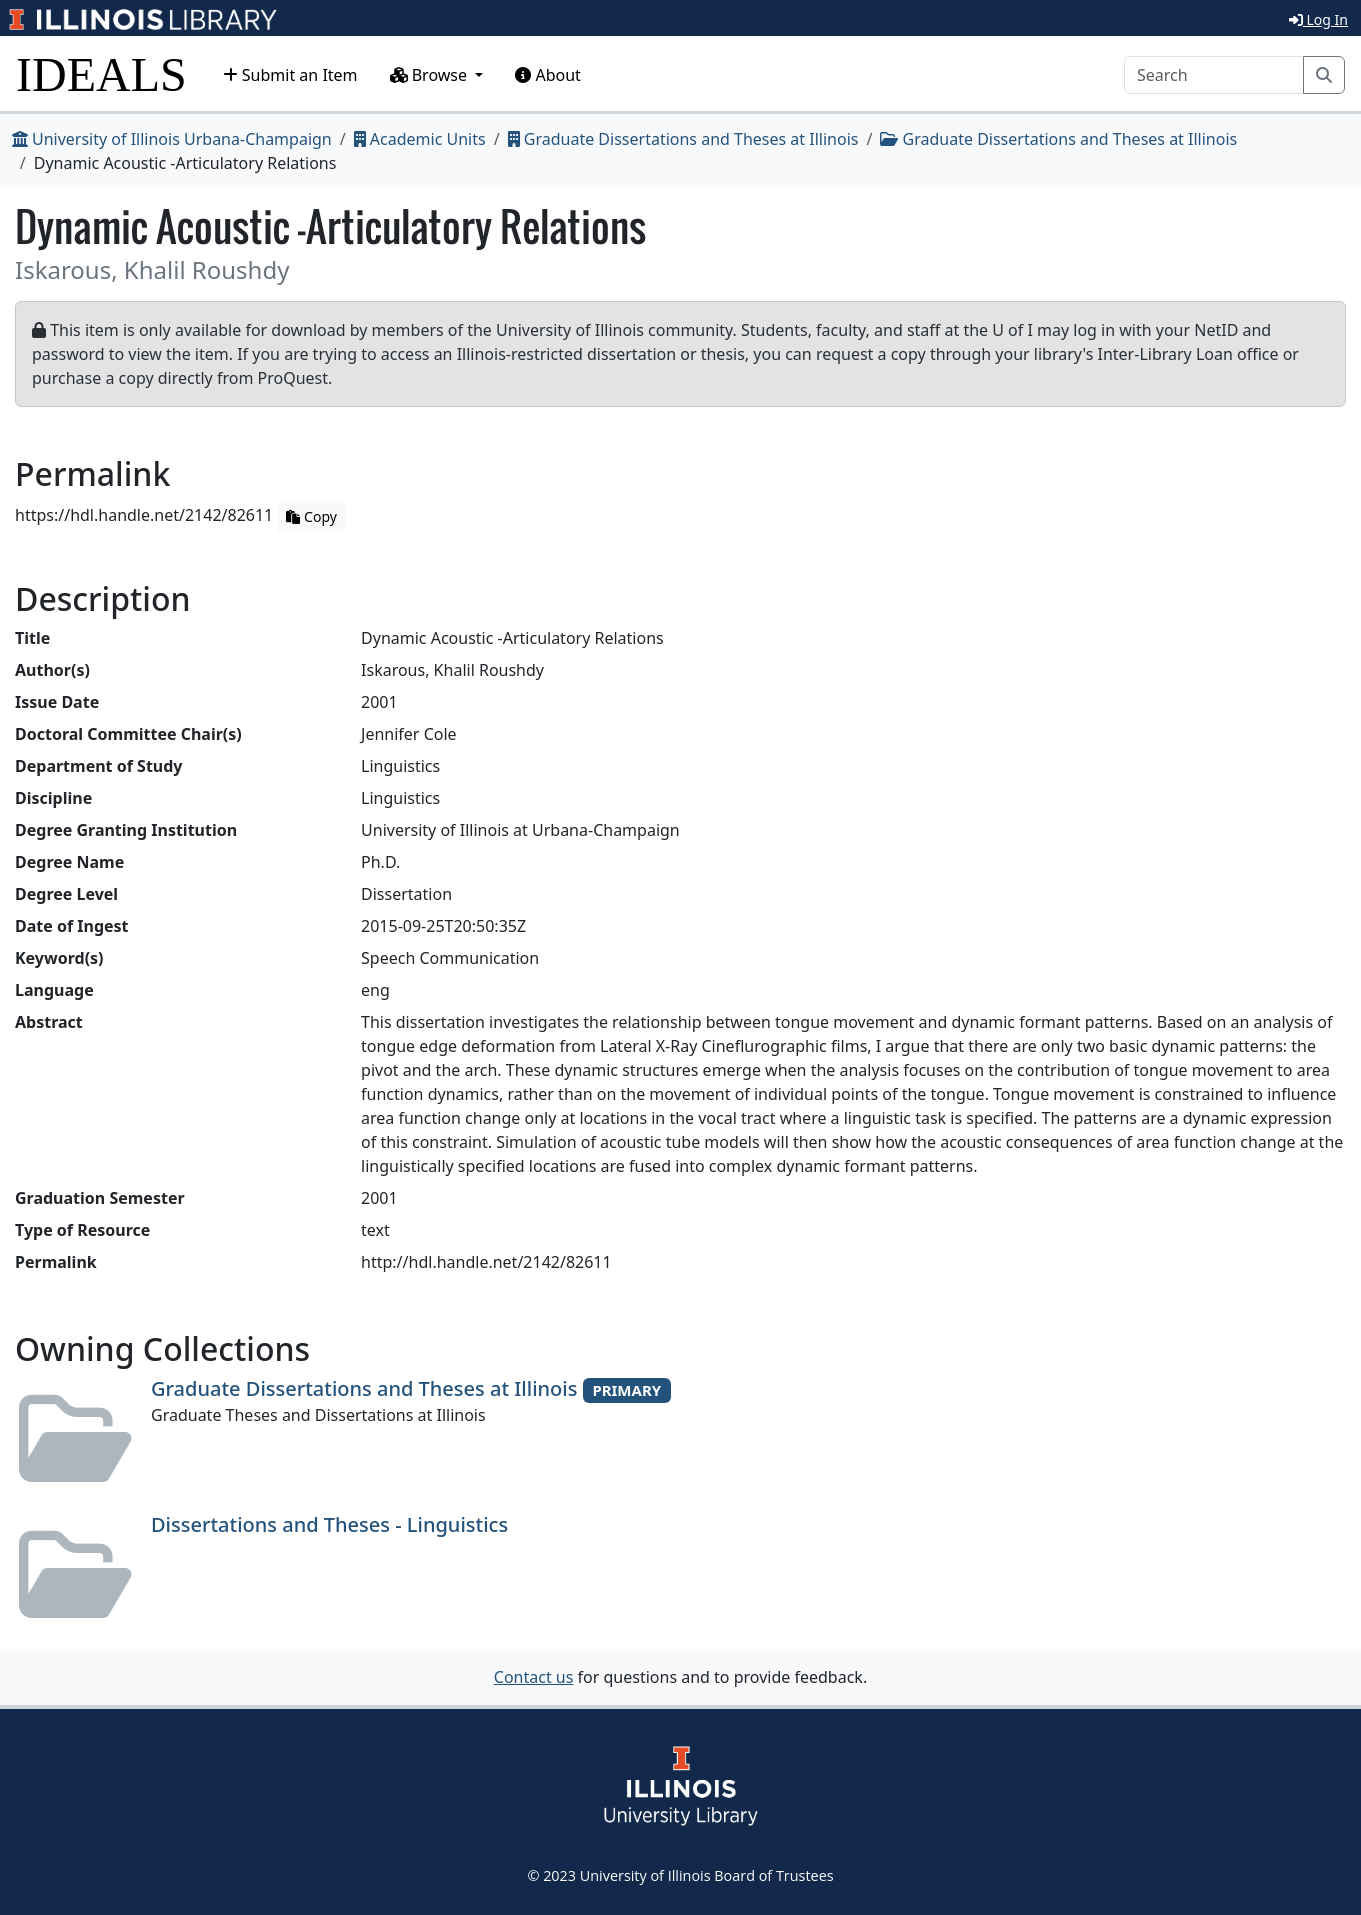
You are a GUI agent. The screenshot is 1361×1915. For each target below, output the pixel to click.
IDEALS (101, 74)
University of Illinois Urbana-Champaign (172, 139)
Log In (1318, 19)
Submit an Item (290, 75)
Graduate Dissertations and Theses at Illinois (683, 139)
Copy (311, 516)
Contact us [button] (534, 1677)
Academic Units (420, 139)
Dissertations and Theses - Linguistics (329, 1524)
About (548, 75)
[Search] (1214, 75)
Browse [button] (431, 75)
